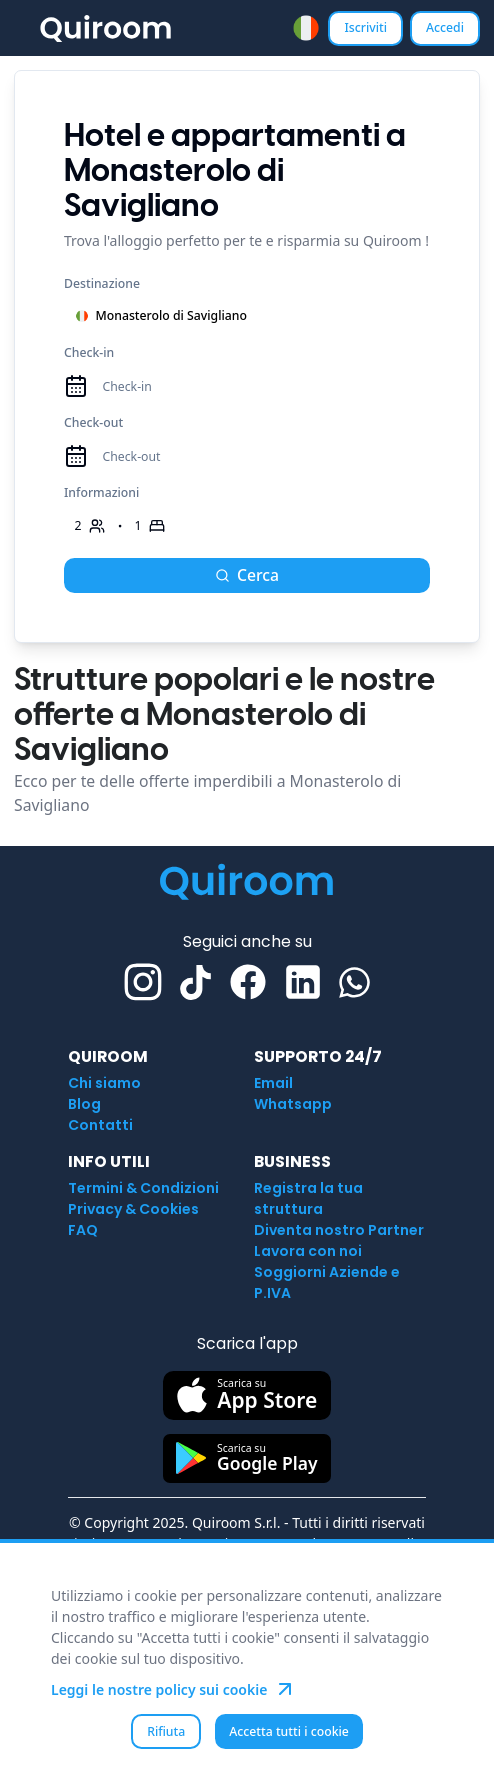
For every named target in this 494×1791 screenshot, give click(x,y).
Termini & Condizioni (143, 1188)
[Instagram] (143, 982)
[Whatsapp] (354, 982)
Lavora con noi (308, 1251)
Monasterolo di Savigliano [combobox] (161, 315)
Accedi (445, 27)
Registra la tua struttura (308, 1198)
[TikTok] (195, 982)
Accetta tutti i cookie (289, 1731)
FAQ (83, 1230)
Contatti (100, 1125)
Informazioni (101, 492)
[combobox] (306, 28)
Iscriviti (365, 27)
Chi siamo (104, 1083)
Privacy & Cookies (133, 1209)
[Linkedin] (303, 982)
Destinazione (102, 283)
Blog (84, 1104)
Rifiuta (166, 1731)
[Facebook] (248, 982)
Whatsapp (293, 1104)
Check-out (93, 422)
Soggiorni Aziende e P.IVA (327, 1282)
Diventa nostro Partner (339, 1230)
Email (273, 1083)
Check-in (89, 352)
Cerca (247, 575)
